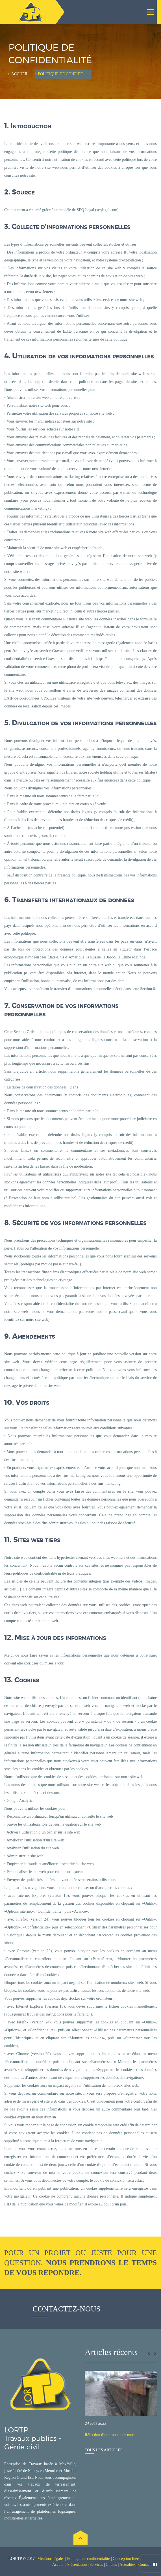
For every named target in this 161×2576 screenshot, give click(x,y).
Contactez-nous (66, 2309)
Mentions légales (51, 2558)
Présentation (77, 2564)
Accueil (20, 74)
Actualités (127, 2564)
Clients (111, 2564)
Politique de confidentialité (89, 2558)
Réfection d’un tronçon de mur (109, 2435)
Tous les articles (103, 2450)
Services (96, 2564)
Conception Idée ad (128, 2558)
